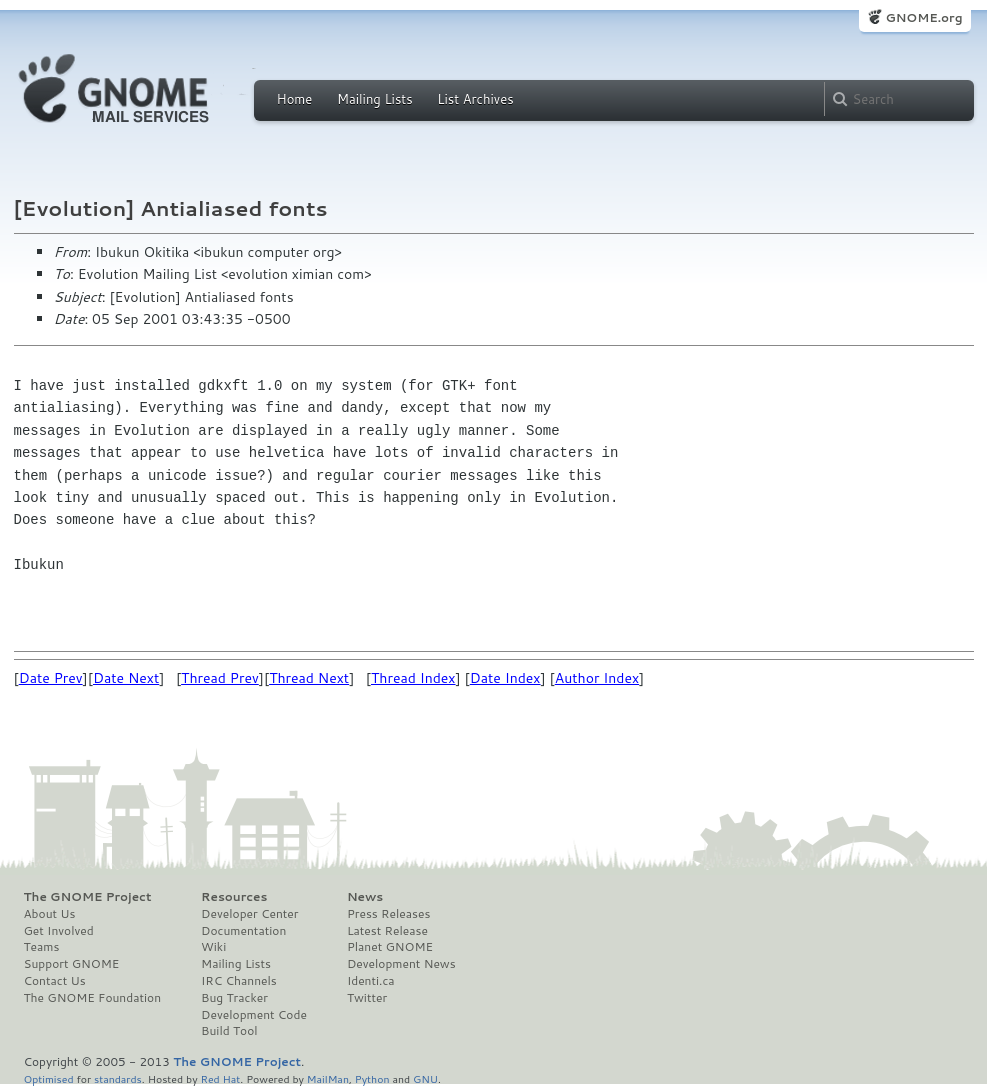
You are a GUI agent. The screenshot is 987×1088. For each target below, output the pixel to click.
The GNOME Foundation (93, 998)
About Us (50, 914)
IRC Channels (239, 981)
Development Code (254, 1015)
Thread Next (309, 678)
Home (295, 99)
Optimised (49, 1078)
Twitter (367, 998)
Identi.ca (371, 981)
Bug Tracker (234, 998)
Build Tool (229, 1031)
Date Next (126, 678)
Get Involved (59, 931)
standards (118, 1078)
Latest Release (387, 931)
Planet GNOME (390, 947)
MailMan (328, 1078)
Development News (401, 964)
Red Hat (220, 1078)
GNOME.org (923, 17)
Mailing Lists (375, 99)
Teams (42, 947)
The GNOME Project (88, 897)
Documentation (243, 931)
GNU (425, 1078)
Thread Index (413, 678)
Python (372, 1078)
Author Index (597, 678)
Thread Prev (220, 678)
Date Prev (51, 678)
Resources (234, 897)
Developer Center (249, 914)
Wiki (213, 947)
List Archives (475, 99)
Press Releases (388, 914)
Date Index (505, 678)
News (365, 897)
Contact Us (55, 981)
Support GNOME (72, 964)
